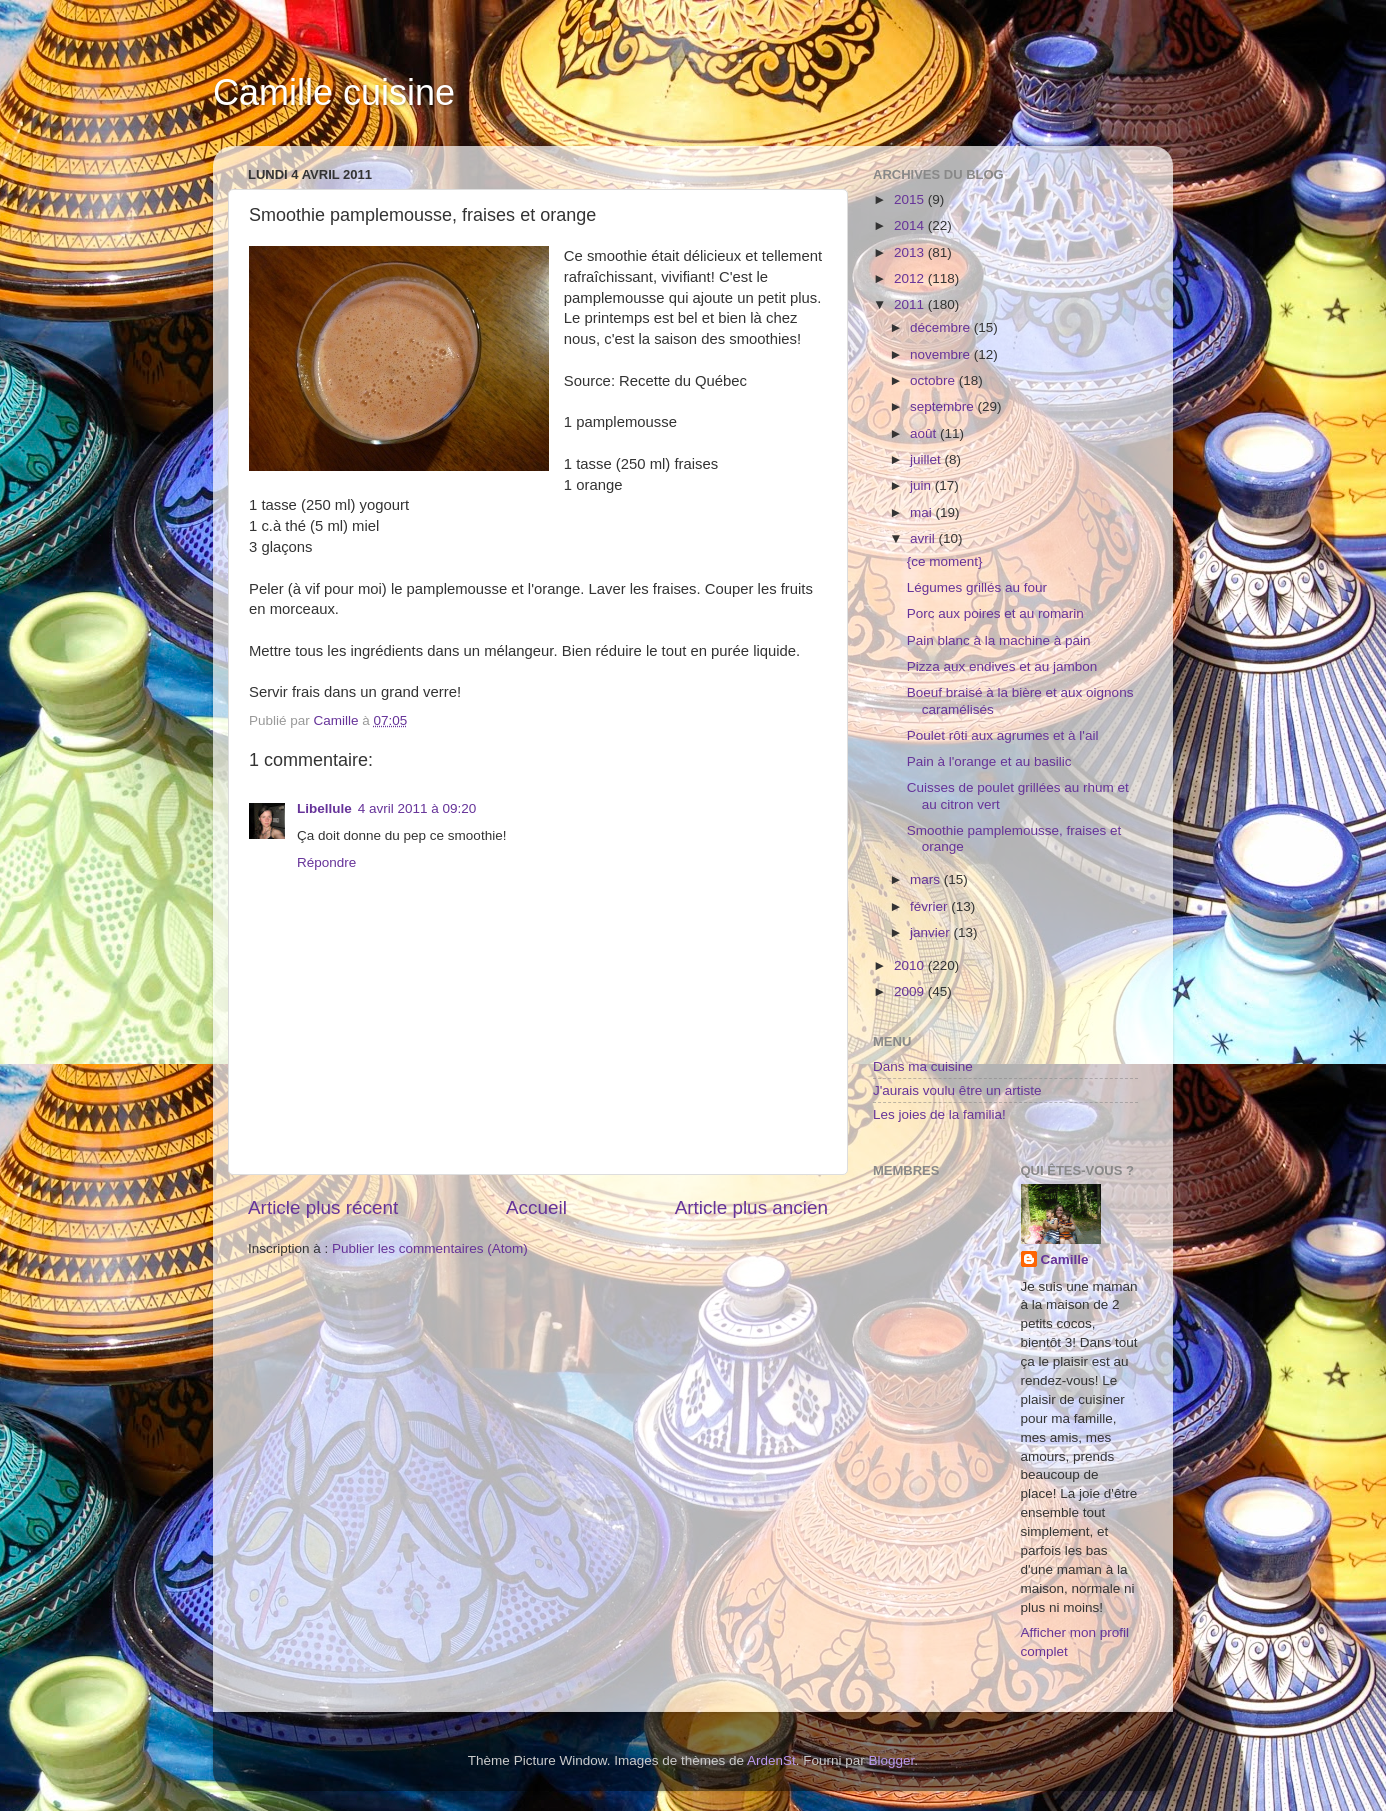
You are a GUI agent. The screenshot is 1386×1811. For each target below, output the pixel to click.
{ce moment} (945, 561)
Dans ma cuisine (923, 1066)
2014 (911, 225)
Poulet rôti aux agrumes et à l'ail (1003, 735)
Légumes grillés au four (977, 587)
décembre (942, 327)
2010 (911, 965)
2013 (911, 252)
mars (927, 879)
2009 (911, 991)
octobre (934, 380)
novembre (942, 354)
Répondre (326, 862)
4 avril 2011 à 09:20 (417, 808)
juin (922, 485)
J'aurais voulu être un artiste (957, 1090)
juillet (927, 459)
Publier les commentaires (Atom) (430, 1248)
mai (923, 512)
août (925, 433)
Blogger (892, 1760)
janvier (932, 932)
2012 (911, 278)
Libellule (324, 808)
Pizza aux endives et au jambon (1002, 666)
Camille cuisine (334, 92)
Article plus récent (323, 1207)
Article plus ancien (751, 1207)
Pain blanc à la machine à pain (999, 640)
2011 (911, 304)
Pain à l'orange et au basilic (989, 761)
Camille (1065, 1259)
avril (924, 538)
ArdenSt (771, 1760)
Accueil (536, 1207)
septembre (944, 406)
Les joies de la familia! (939, 1114)
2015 (911, 199)
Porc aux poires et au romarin (995, 613)
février (930, 906)
